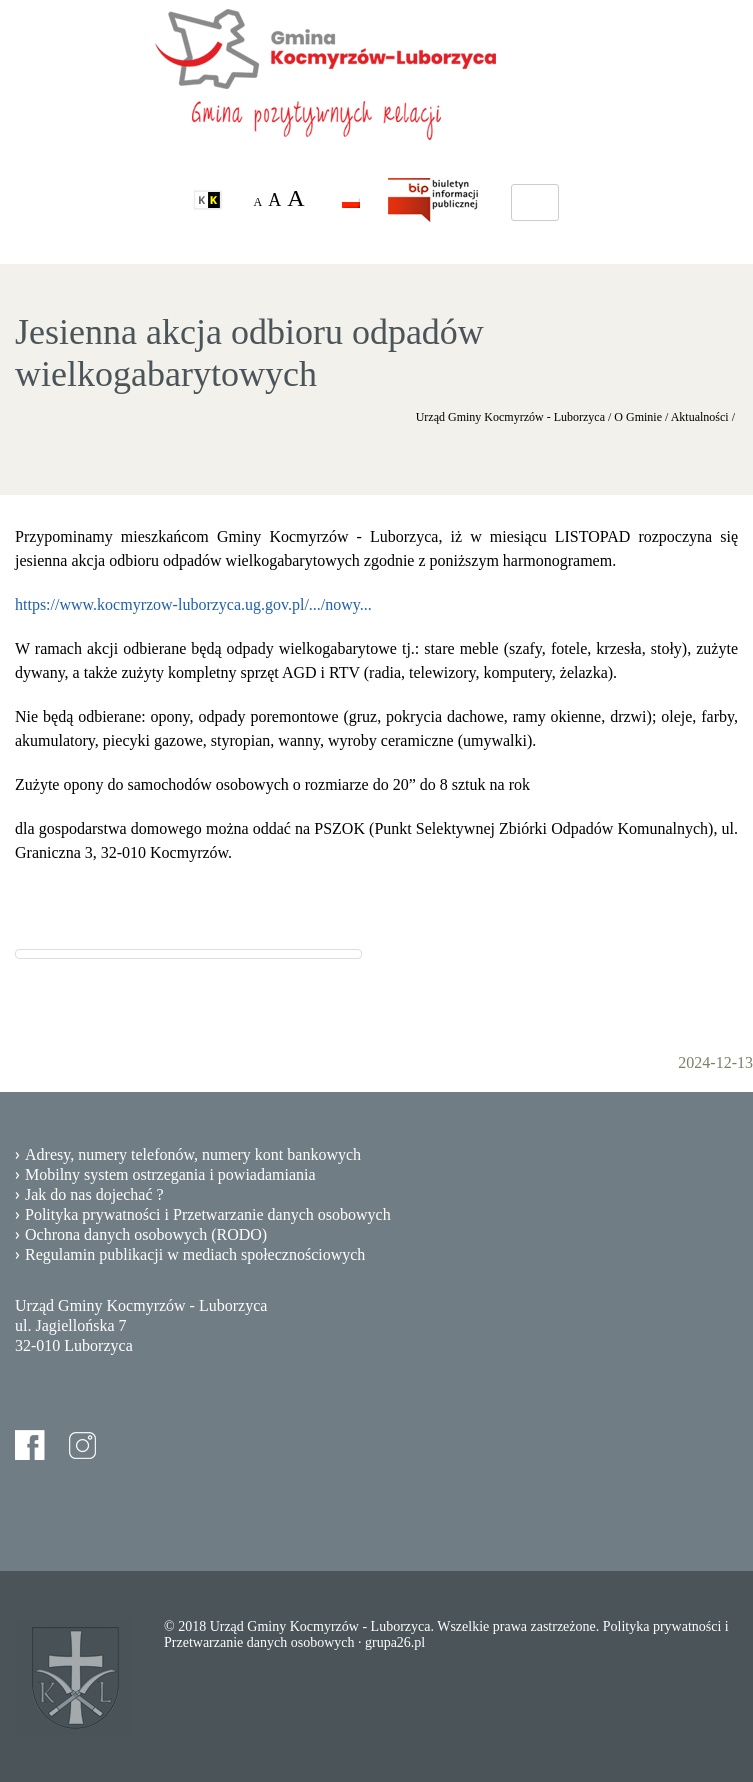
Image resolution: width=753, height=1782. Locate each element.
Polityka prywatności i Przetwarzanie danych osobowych (208, 1214)
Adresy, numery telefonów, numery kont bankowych (193, 1154)
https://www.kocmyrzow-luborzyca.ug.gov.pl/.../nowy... (193, 604)
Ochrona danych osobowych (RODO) (146, 1234)
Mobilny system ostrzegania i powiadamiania (170, 1174)
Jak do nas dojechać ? (94, 1194)
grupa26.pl (395, 1642)
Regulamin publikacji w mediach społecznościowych (195, 1254)
